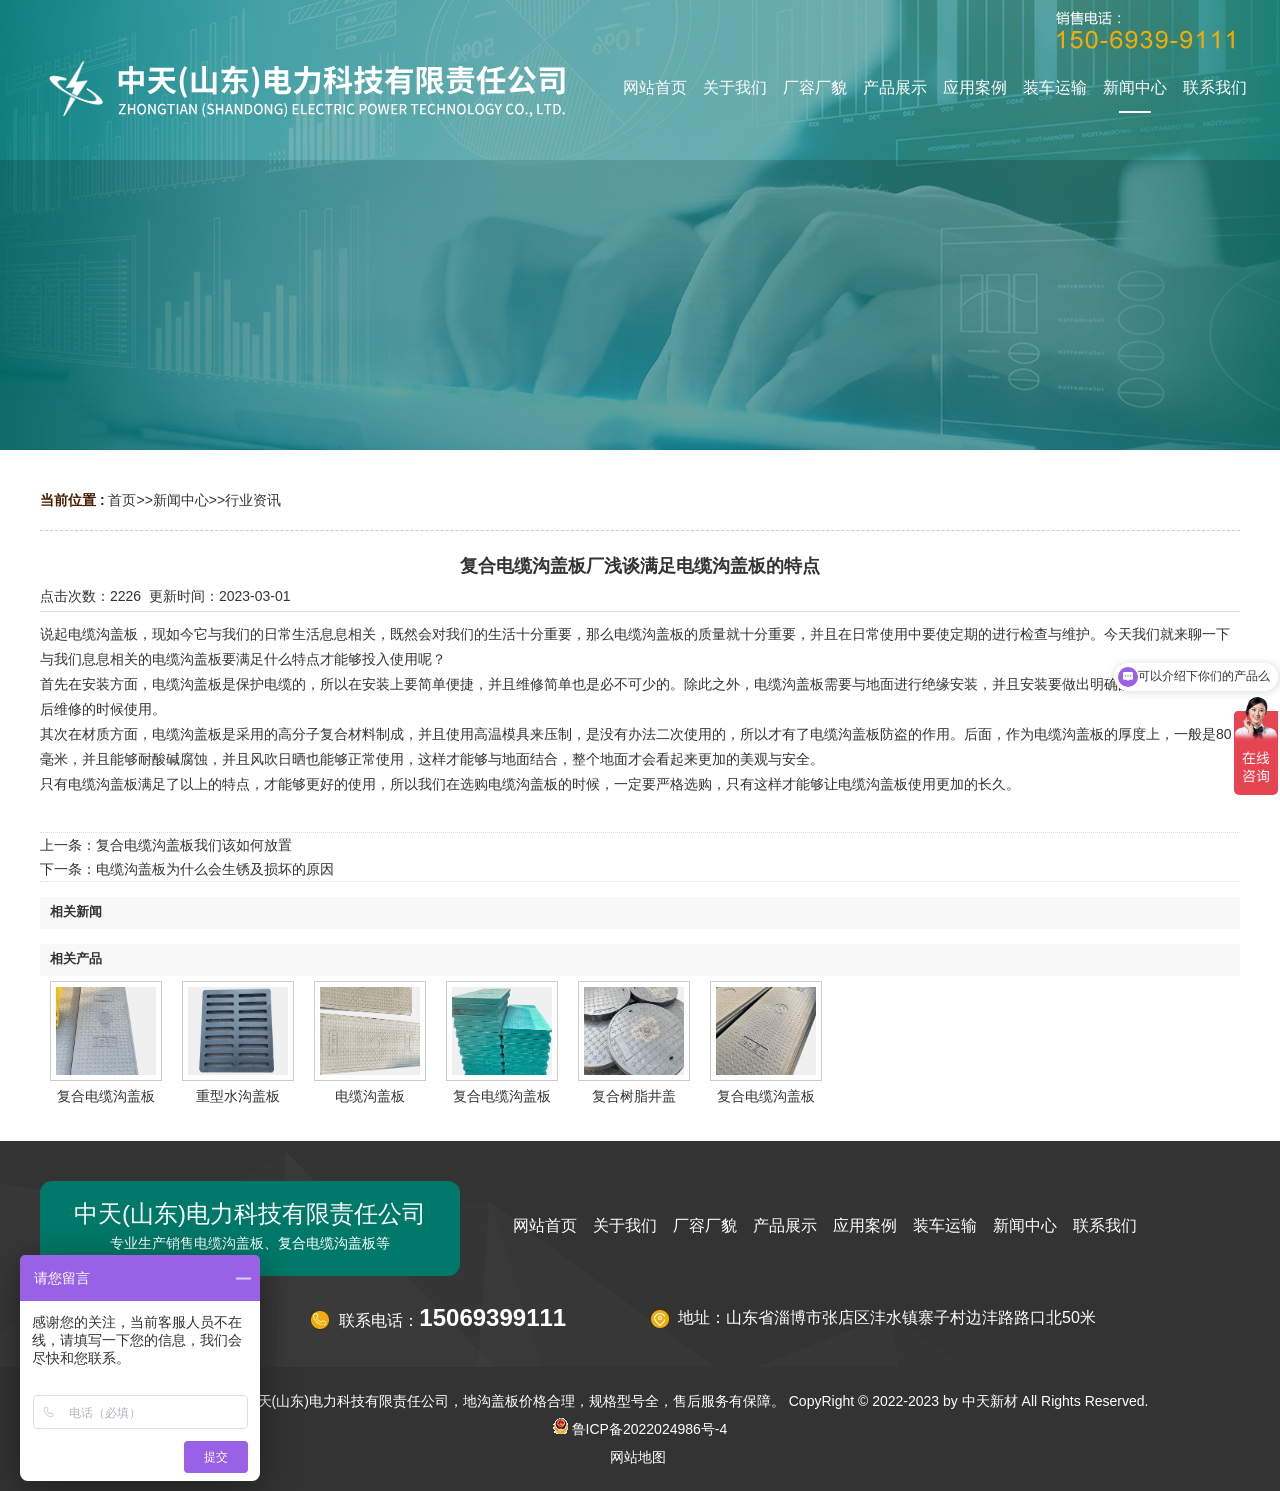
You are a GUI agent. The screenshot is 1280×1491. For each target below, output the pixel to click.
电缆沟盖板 (370, 1096)
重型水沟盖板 (238, 1096)
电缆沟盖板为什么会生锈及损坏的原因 (215, 869)
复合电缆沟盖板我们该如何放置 (194, 845)
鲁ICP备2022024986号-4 (640, 1429)
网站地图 (638, 1457)
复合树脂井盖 (634, 1096)
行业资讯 (253, 500)
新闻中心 (181, 500)
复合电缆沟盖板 (106, 1096)
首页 (122, 500)
